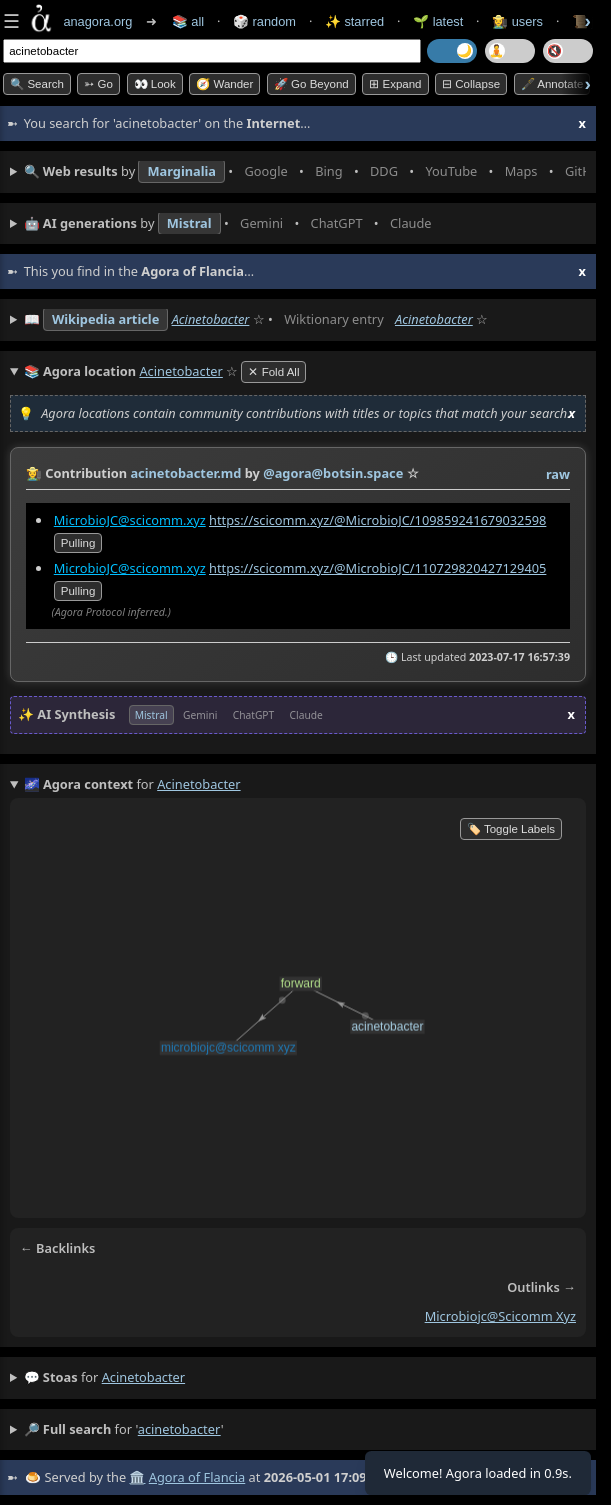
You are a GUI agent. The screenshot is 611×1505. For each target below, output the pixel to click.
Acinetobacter (211, 319)
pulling (78, 542)
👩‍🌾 (34, 473)
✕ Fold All (273, 372)
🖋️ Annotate (552, 84)
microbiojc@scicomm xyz (500, 1316)
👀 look (155, 84)
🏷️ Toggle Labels (511, 829)
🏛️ (137, 1477)
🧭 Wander (224, 84)
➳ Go (98, 84)
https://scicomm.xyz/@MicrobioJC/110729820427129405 (377, 567)
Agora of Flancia (197, 1477)
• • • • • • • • (305, 172)
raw (558, 474)
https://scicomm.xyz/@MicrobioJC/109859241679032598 (377, 519)
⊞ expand (395, 84)
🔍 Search (37, 84)
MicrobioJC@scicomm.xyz (130, 519)
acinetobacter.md (185, 473)
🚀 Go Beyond (311, 84)
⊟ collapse (471, 84)
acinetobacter (143, 1377)
